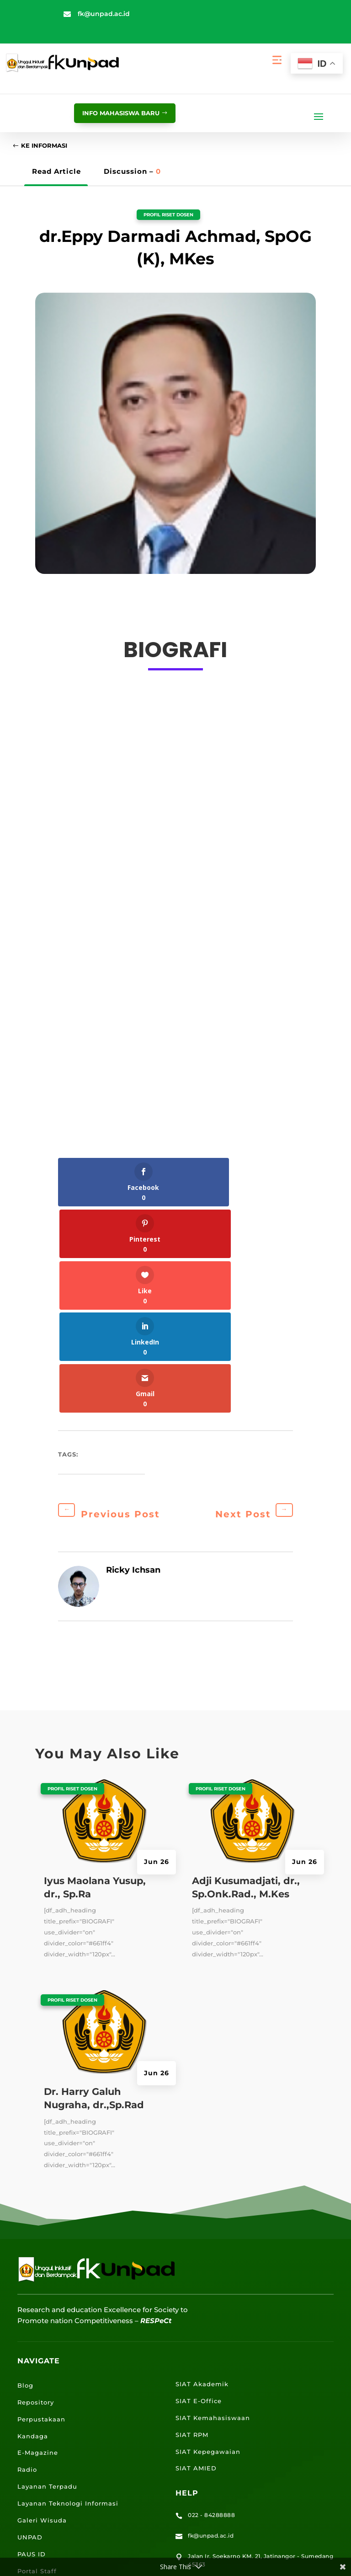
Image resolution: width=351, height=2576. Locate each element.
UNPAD (30, 2333)
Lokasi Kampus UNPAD (57, 2433)
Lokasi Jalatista (44, 2467)
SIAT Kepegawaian (208, 2247)
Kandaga (32, 2231)
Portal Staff (37, 2366)
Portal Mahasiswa (48, 2383)
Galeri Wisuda (42, 2315)
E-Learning (36, 2417)
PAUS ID (31, 2350)
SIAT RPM (192, 2230)
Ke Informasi (49, 146)
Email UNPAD (41, 2400)
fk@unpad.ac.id (104, 14)
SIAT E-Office (199, 2197)
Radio (27, 2265)
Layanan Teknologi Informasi (67, 2299)
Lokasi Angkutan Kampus (62, 2450)
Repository (35, 2197)
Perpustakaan (41, 2214)
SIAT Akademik (202, 2180)
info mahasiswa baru (113, 113)
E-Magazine (37, 2248)
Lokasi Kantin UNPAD (54, 2484)
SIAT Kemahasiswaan (213, 2213)
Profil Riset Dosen (168, 216)
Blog (25, 2181)
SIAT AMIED (196, 2264)
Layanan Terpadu (47, 2282)
